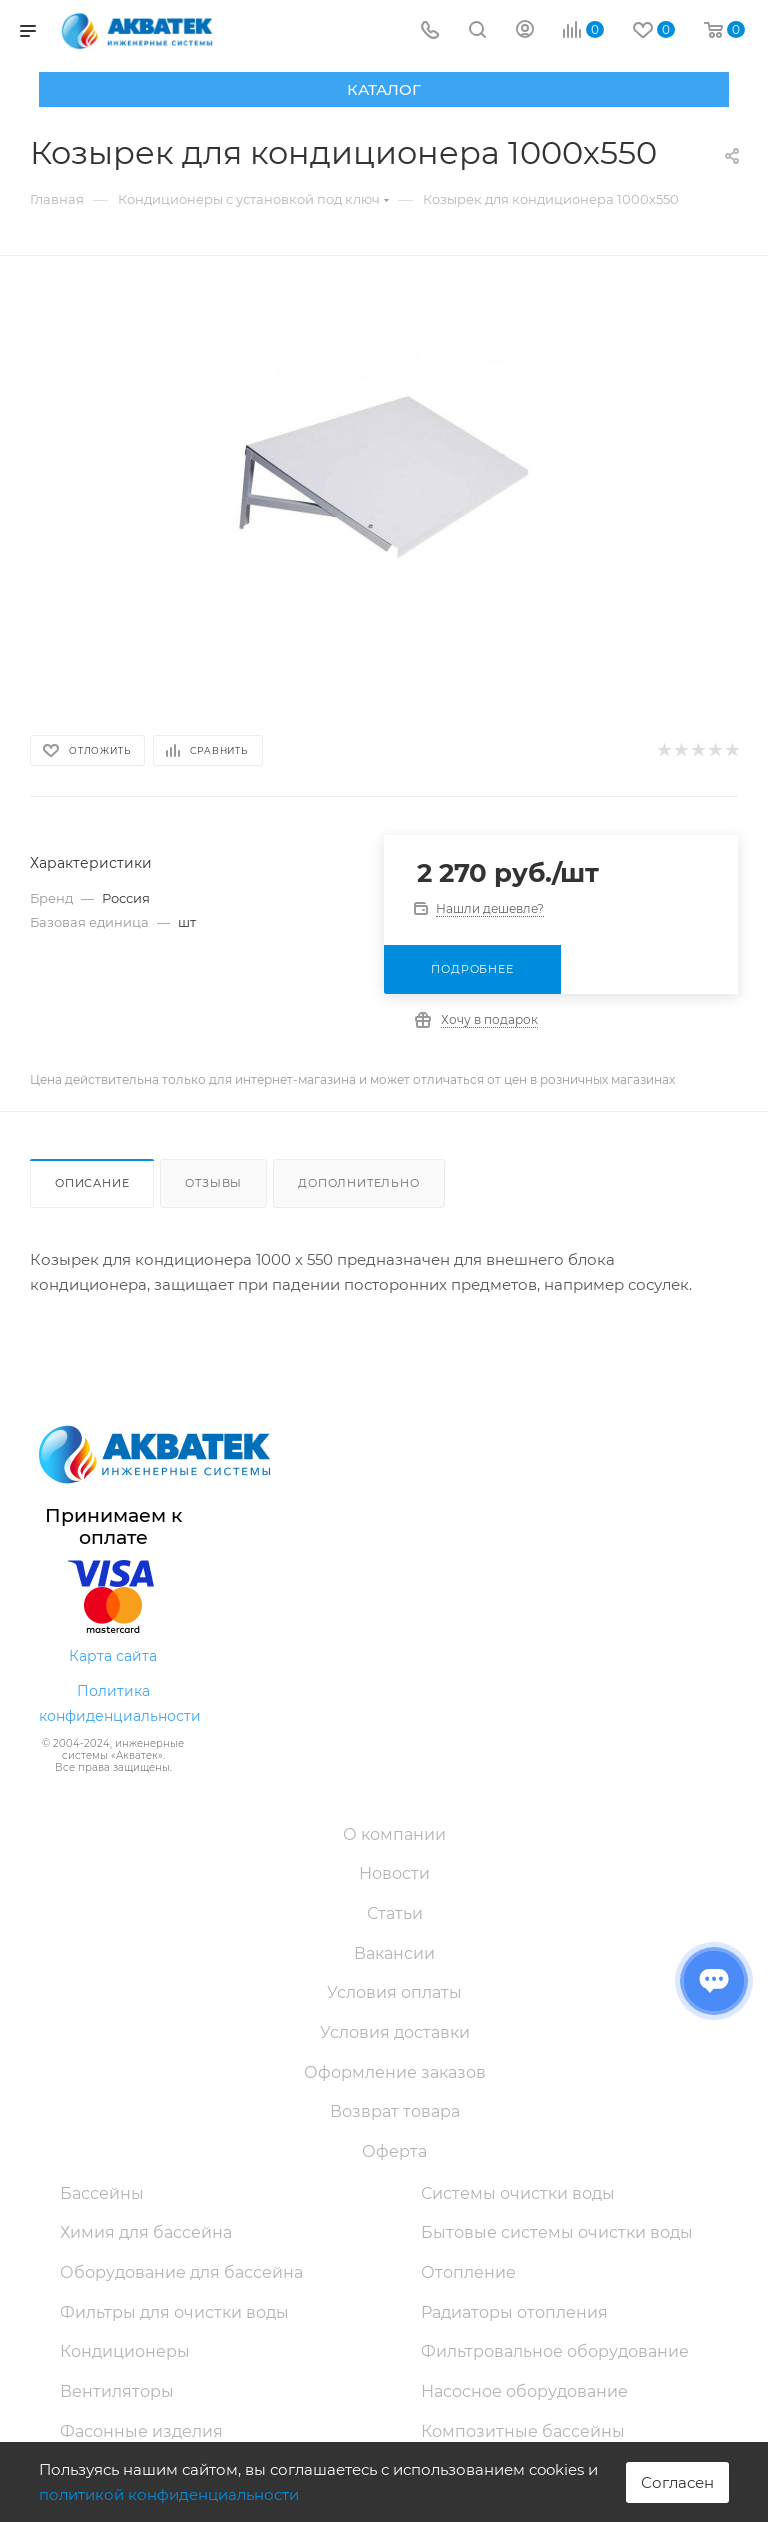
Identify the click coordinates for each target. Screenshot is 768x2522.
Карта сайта (113, 1656)
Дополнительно (358, 1183)
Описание (92, 1183)
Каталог (384, 89)
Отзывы (213, 1183)
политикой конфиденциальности (169, 2494)
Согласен (677, 2482)
